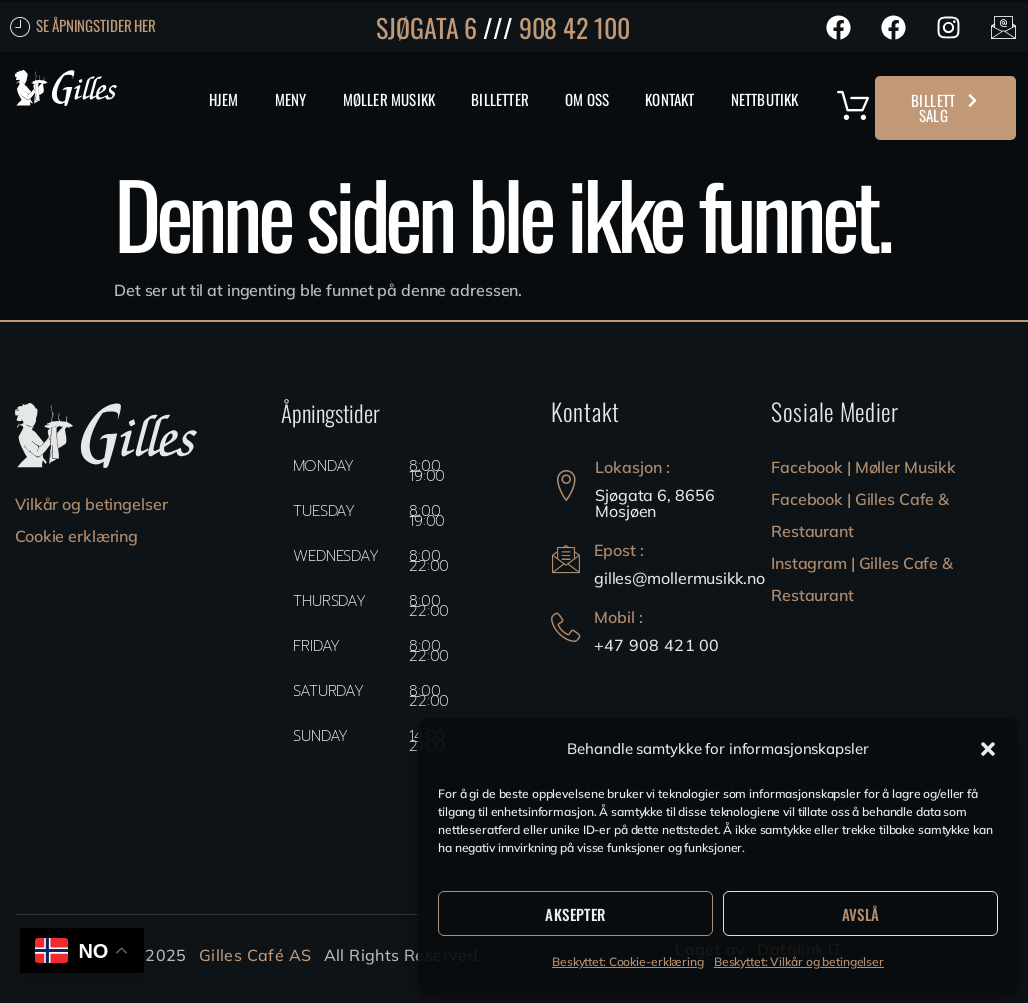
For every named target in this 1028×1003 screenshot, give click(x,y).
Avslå (861, 914)
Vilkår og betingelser (91, 504)
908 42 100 (574, 27)
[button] (988, 749)
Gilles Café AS (255, 955)
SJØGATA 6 (426, 27)
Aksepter (575, 914)
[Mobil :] (566, 627)
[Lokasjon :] (566, 485)
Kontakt (669, 99)
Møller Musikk (389, 99)
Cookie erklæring (76, 536)
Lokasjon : (632, 467)
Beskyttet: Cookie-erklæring (628, 961)
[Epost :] (566, 560)
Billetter (500, 99)
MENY (291, 99)
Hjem (224, 99)
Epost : (620, 550)
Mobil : (619, 617)
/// (498, 27)
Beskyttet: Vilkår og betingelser (799, 961)
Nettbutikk (765, 99)
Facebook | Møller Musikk (863, 467)
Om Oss (587, 99)
